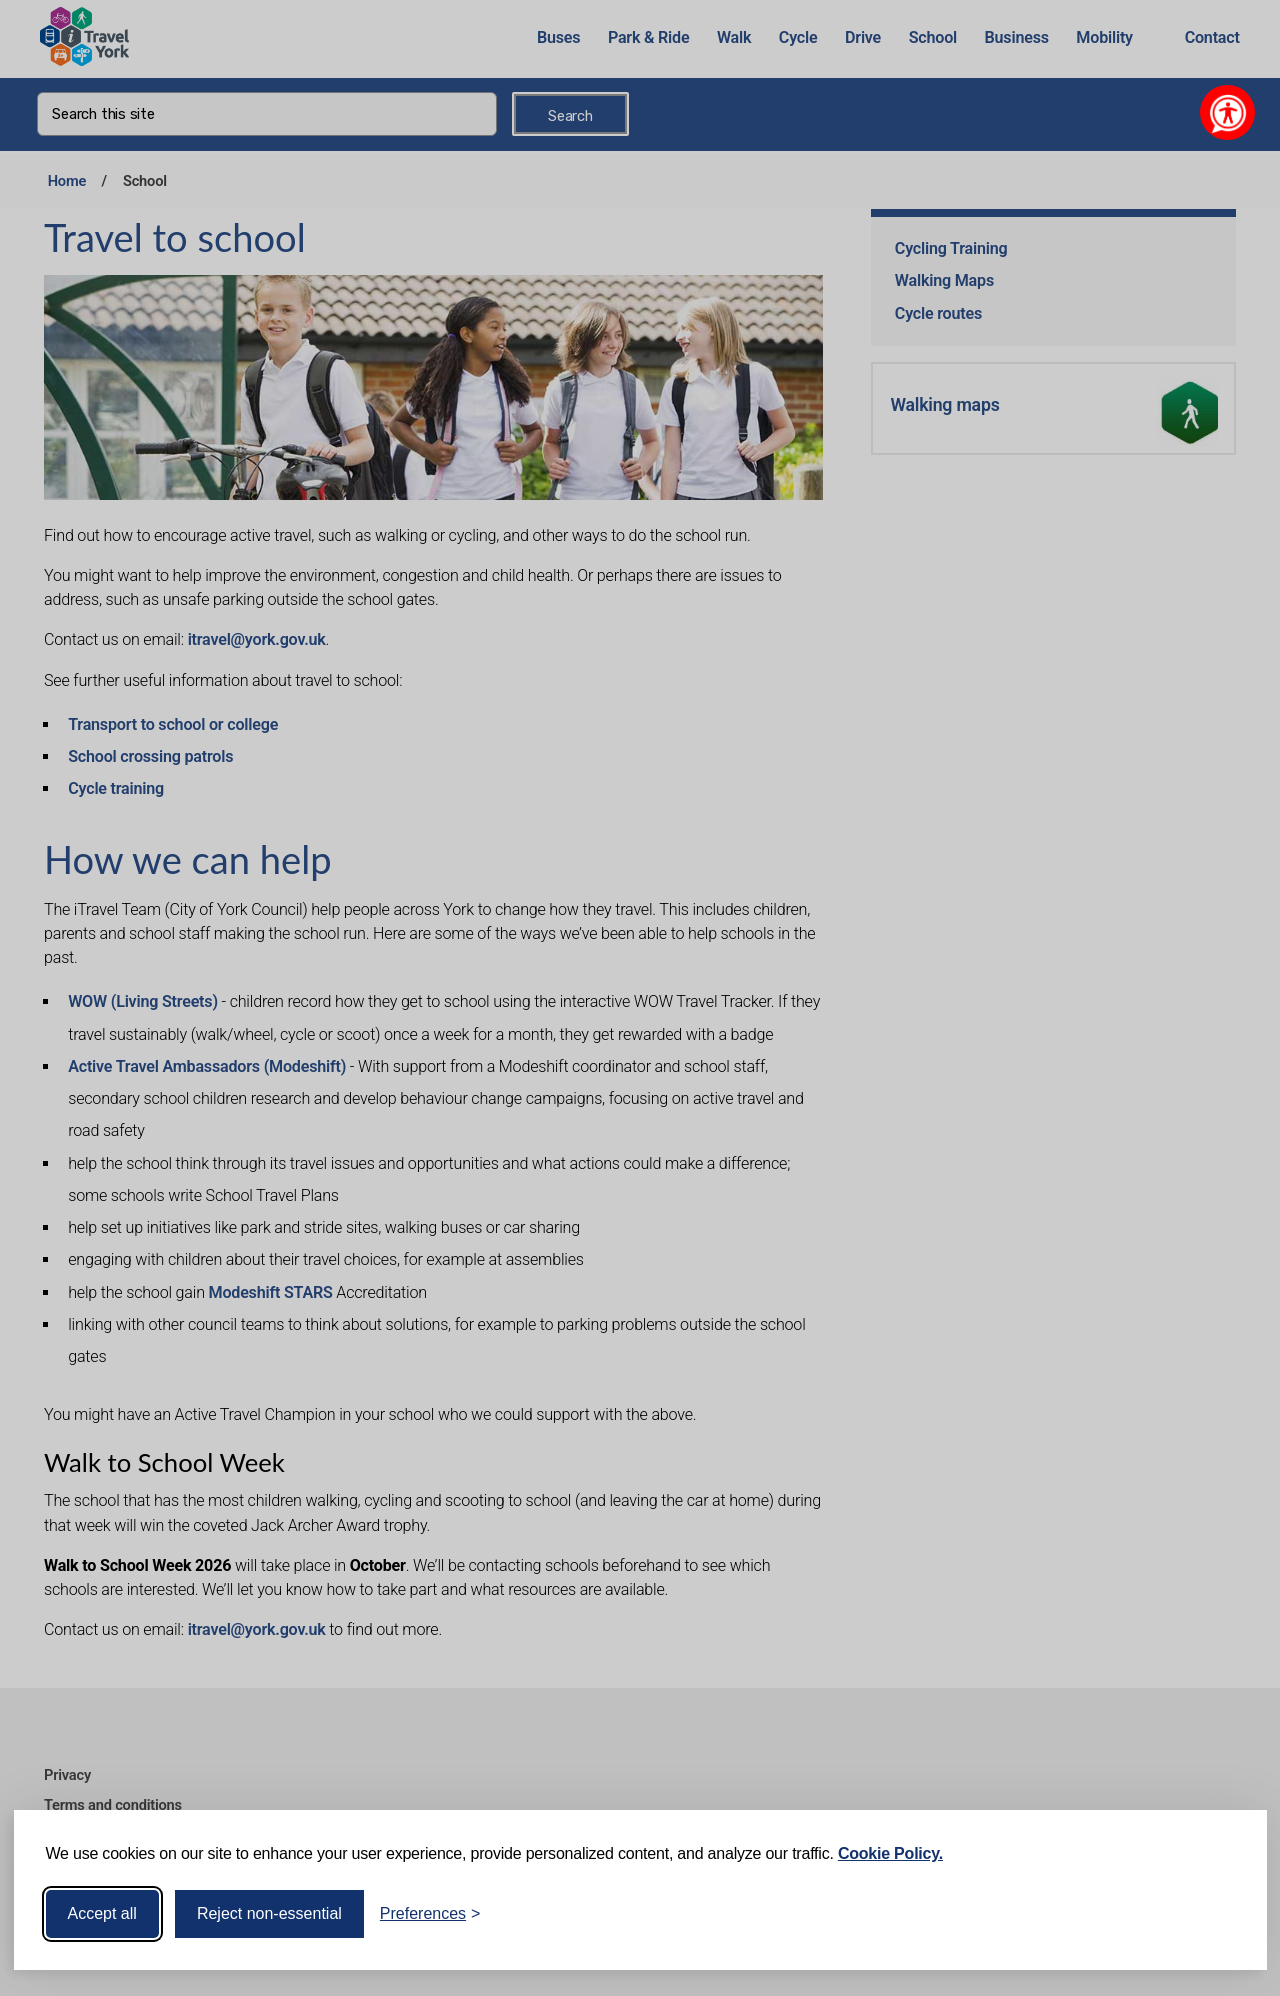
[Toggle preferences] (430, 1914)
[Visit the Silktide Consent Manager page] (1223, 1914)
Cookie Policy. (890, 1853)
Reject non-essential (269, 1913)
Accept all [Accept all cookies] (102, 1913)
